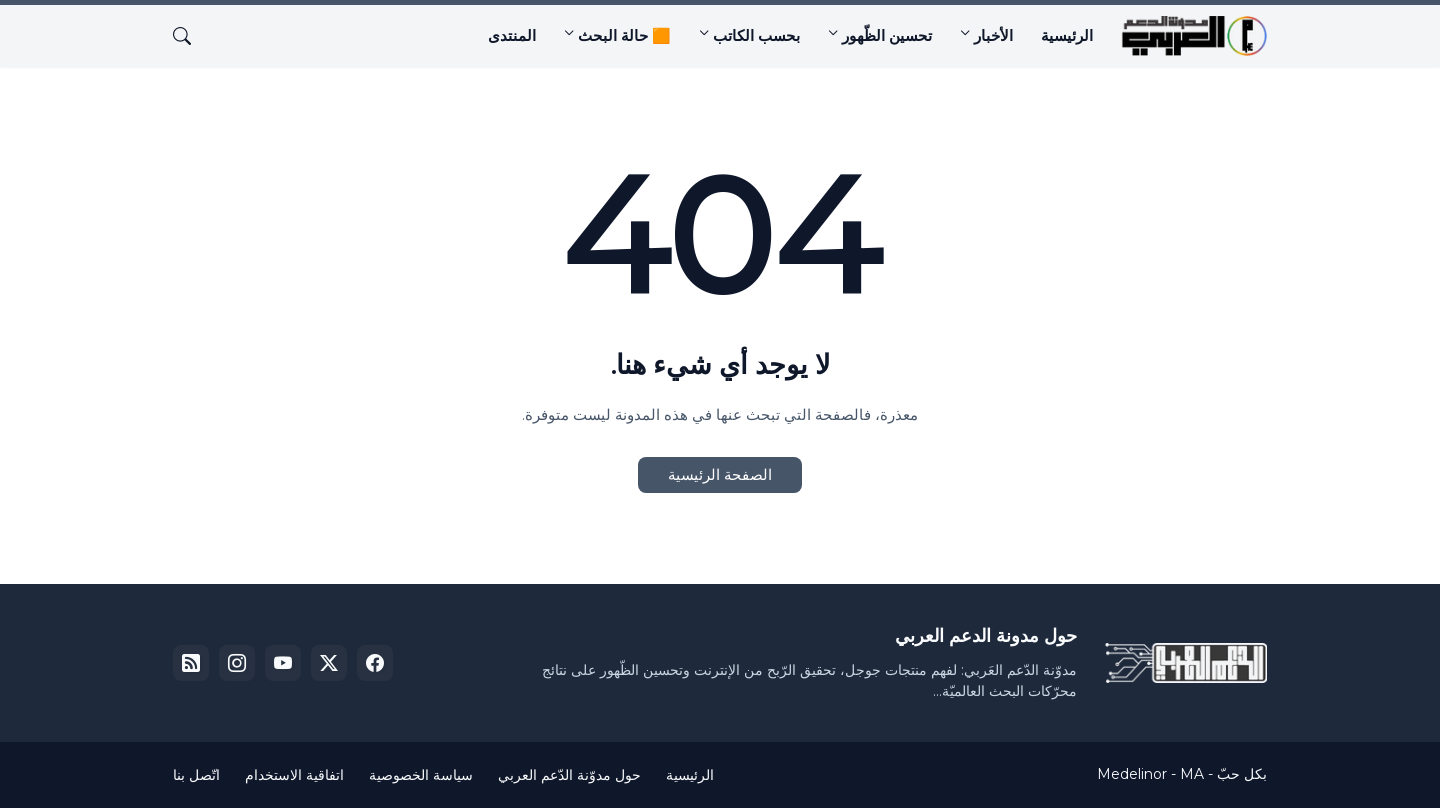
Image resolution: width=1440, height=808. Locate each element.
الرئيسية (1067, 35)
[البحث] (190, 36)
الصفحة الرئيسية (720, 474)
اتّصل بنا (196, 775)
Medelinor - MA (1150, 774)
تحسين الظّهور (887, 35)
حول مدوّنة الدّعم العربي (569, 775)
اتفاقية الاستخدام (294, 775)
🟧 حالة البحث (624, 35)
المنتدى (512, 35)
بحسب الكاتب (756, 35)
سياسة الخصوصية (421, 775)
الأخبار (993, 35)
